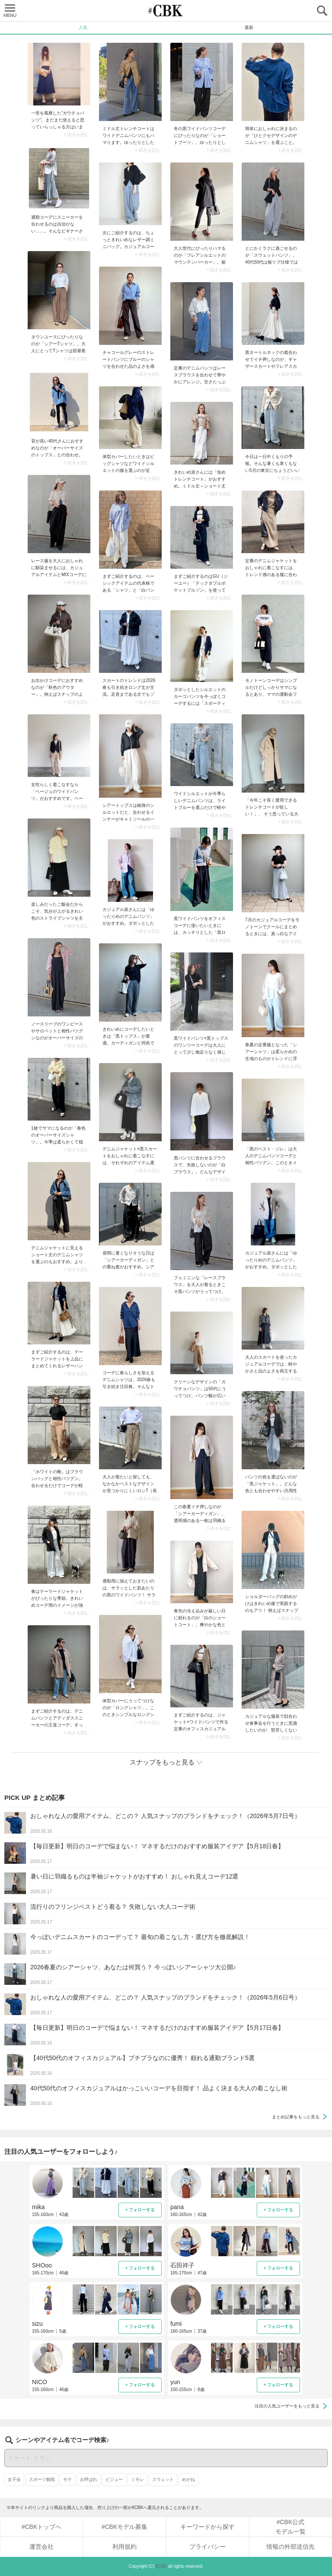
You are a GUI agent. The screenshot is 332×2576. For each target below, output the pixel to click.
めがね (188, 2479)
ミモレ (137, 2479)
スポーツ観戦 (42, 2479)
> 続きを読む (76, 135)
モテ (67, 2479)
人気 (83, 27)
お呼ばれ (88, 2479)
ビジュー (114, 2479)
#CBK (161, 2566)
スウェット (163, 2479)
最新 (249, 27)
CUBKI (166, 10)
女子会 (14, 2479)
